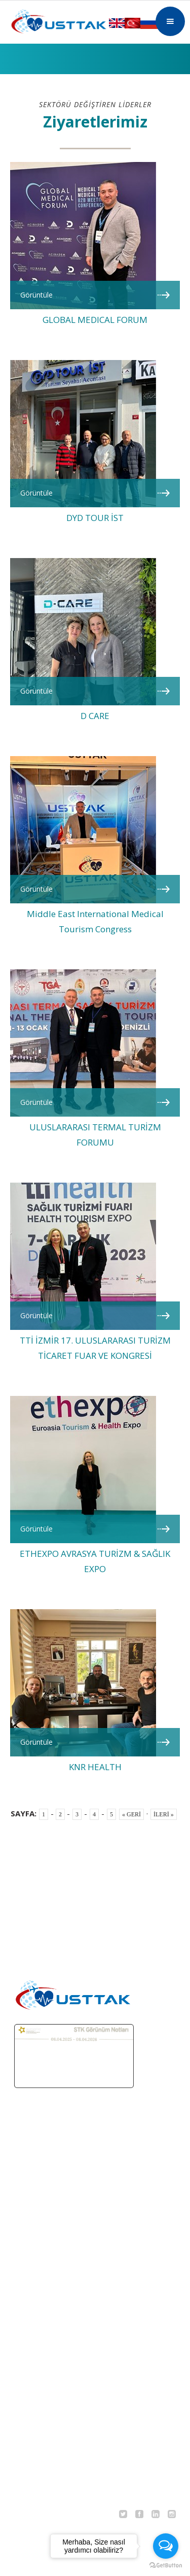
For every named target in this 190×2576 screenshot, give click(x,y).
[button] (170, 21)
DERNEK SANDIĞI (41, 2331)
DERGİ (21, 2401)
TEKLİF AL (28, 2306)
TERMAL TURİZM (40, 2258)
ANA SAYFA (29, 2209)
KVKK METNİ (33, 2474)
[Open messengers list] (165, 2546)
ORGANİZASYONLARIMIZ (54, 2352)
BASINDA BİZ (33, 2425)
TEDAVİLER (30, 2282)
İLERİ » (164, 1814)
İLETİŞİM (25, 2449)
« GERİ (131, 1814)
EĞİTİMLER (30, 2376)
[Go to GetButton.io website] (165, 2565)
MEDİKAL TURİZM (41, 2233)
